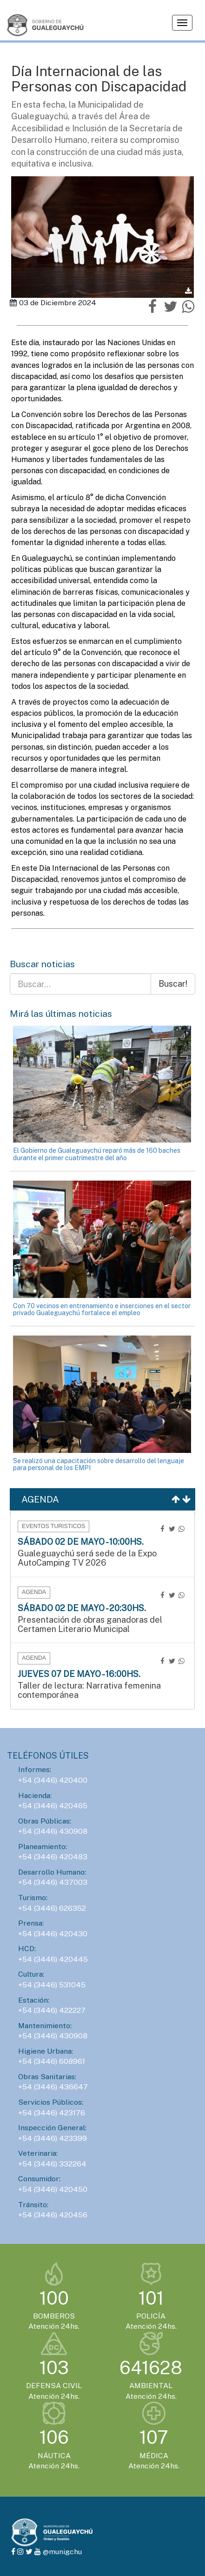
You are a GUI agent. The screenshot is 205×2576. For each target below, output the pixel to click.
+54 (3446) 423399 (52, 2138)
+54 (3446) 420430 (52, 1933)
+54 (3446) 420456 (52, 2214)
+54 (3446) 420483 (52, 1856)
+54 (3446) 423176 (51, 2112)
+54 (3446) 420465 (52, 1805)
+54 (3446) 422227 (52, 2010)
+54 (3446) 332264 (52, 2163)
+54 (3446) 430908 (52, 1831)
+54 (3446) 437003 (52, 1882)
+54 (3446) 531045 (52, 1984)
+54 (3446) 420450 (52, 2189)
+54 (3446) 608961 (51, 2061)
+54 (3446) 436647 (53, 2086)
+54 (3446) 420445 (53, 1959)
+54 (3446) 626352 (52, 1908)
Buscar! (173, 984)
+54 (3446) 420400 (52, 1780)
